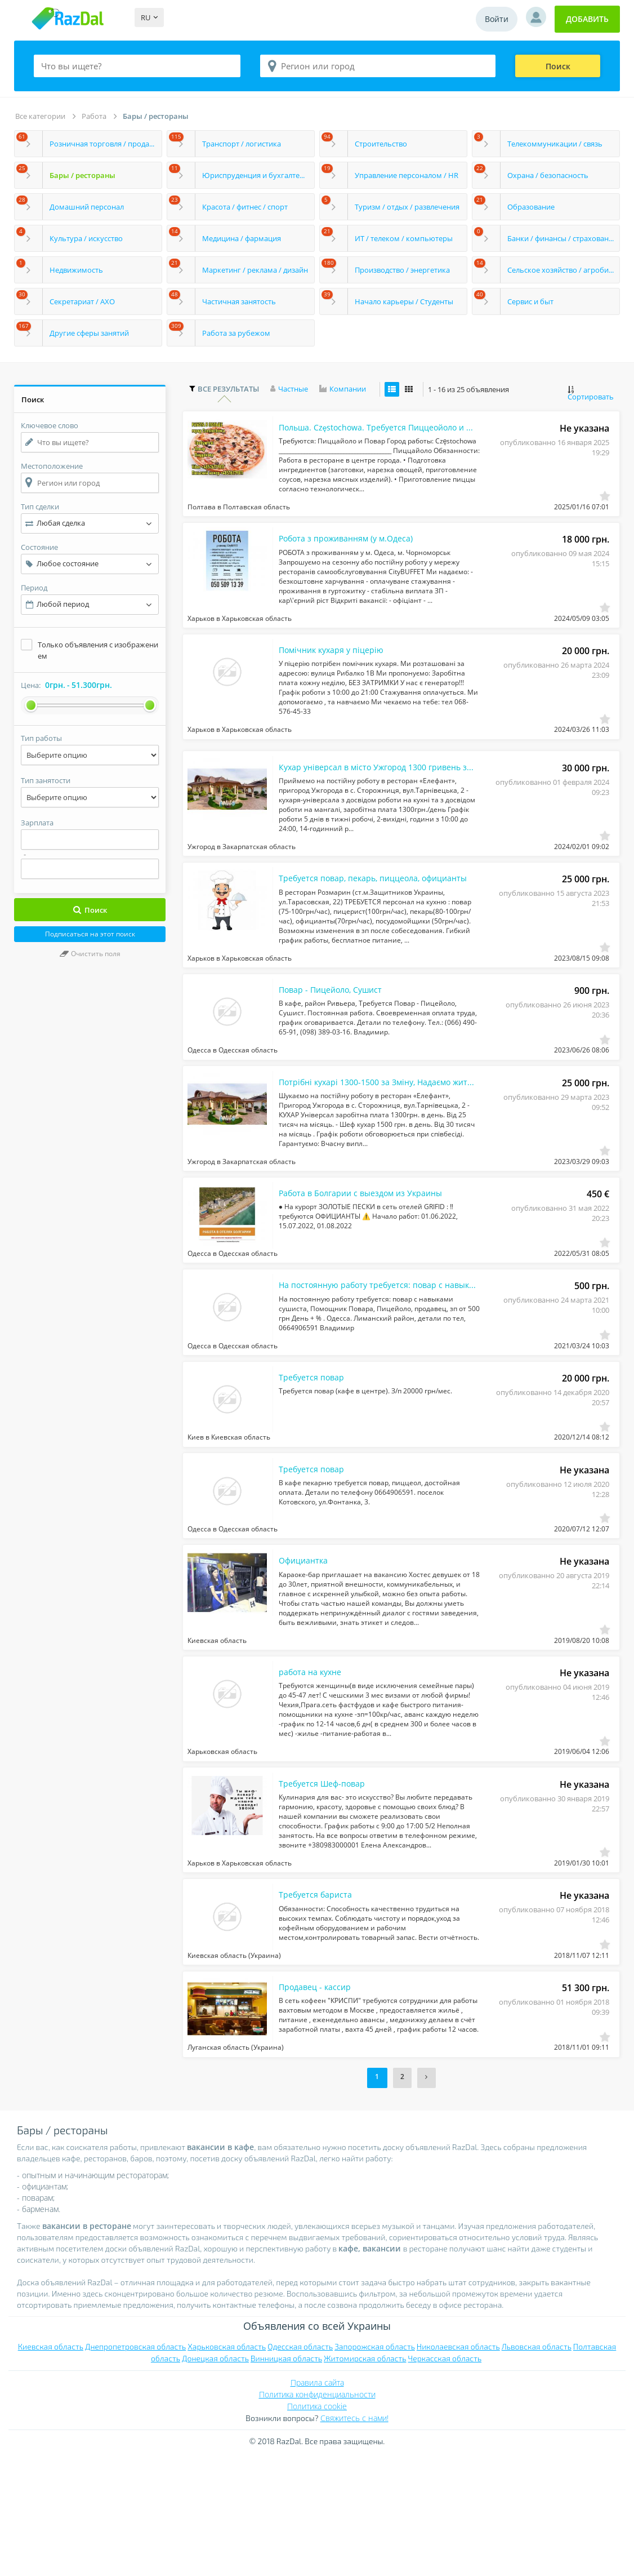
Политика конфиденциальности (317, 2515)
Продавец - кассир (319, 2104)
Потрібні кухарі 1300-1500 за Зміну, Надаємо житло (365, 1132)
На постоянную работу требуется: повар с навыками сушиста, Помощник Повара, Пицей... (365, 1351)
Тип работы (41, 738)
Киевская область (50, 2467)
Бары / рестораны (156, 116)
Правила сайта (317, 2503)
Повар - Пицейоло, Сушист (337, 1032)
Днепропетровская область (135, 2467)
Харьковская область (226, 2467)
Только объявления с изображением (98, 650)
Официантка (306, 1648)
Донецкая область (215, 2479)
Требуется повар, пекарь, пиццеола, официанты (365, 914)
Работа (94, 116)
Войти (496, 19)
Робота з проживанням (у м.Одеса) (355, 551)
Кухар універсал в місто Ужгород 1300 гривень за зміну (365, 795)
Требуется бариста (320, 2004)
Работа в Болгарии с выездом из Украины (365, 1251)
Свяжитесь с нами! (354, 2538)
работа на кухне (314, 1767)
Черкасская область (445, 2479)
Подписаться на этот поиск (90, 934)
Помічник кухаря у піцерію (337, 670)
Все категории (40, 116)
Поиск (558, 66)
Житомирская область (365, 2479)
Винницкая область (286, 2479)
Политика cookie (317, 2526)
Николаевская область (458, 2467)
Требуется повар (315, 1451)
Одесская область (300, 2467)
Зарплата (37, 823)
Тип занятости (45, 780)
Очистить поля (90, 953)
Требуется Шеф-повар (327, 1885)
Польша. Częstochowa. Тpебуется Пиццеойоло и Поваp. (365, 432)
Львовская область (537, 2467)
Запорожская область (374, 2467)
